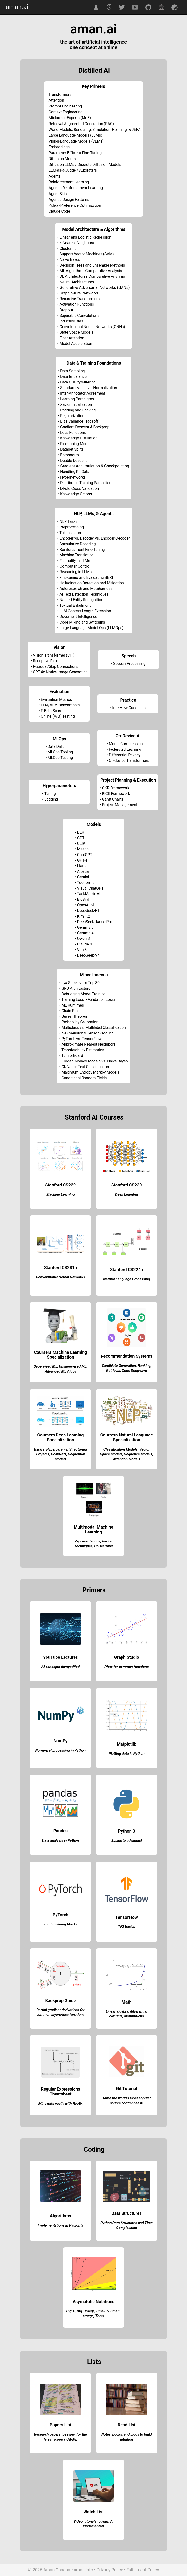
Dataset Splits (72, 449)
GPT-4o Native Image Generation (60, 672)
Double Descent (73, 460)
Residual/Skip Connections (55, 666)
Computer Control (75, 566)
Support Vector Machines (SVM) (86, 254)
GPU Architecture (75, 988)
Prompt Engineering (65, 106)
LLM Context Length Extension (85, 611)
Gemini (83, 877)
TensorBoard (72, 1055)
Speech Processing (129, 663)
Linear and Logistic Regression (85, 237)
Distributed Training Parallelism (86, 483)
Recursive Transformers (79, 298)
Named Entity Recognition (81, 599)
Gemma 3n (86, 927)
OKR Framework (115, 788)
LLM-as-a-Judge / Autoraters (73, 170)
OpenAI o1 (86, 905)
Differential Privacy (124, 755)
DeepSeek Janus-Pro (94, 921)
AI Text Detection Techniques (83, 594)
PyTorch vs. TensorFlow (81, 1038)
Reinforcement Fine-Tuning (82, 549)
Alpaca (83, 871)
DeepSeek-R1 (88, 910)
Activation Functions (76, 304)
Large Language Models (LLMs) (75, 135)
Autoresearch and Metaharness (85, 588)
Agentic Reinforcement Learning (76, 188)
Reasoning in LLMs (75, 572)
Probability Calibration (79, 1022)
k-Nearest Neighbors (76, 243)
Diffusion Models (63, 158)
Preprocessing (71, 527)
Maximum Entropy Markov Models (90, 1072)
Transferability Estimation (82, 1050)
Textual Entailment (75, 605)
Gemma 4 (85, 933)
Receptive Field (45, 661)
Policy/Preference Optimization (75, 205)
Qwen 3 (83, 938)
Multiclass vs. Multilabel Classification (93, 1027)
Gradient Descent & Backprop (84, 427)
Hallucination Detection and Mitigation (91, 583)
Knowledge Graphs (76, 494)
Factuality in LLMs (74, 560)
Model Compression (126, 743)
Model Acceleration (75, 343)
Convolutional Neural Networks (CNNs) (92, 326)
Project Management (119, 804)
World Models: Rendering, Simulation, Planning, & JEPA (95, 129)
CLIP (81, 843)
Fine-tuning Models (76, 443)
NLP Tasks (68, 521)
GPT (80, 838)
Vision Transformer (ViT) (53, 655)
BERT (81, 832)
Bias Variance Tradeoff (79, 421)
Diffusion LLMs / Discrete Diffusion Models (85, 164)
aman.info (83, 2569)
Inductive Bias (71, 321)
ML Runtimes (72, 1005)
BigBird (83, 899)
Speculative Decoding (77, 544)
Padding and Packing (78, 410)
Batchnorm (69, 455)
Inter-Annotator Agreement (82, 393)
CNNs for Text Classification (85, 1066)
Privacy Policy (109, 2569)
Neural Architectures (76, 282)
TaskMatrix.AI (88, 893)
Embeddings (59, 147)
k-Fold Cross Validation (79, 488)
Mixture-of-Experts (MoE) (70, 118)
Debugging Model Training (83, 994)
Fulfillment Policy (142, 2569)
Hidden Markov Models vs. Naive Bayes (94, 1061)
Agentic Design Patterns (69, 199)
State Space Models (76, 332)
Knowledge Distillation (79, 438)
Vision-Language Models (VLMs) (76, 141)
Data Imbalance (73, 376)
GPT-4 (82, 860)
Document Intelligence (78, 616)
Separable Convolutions (79, 315)
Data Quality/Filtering (78, 382)
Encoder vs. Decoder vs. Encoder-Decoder (94, 538)
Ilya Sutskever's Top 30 (80, 982)
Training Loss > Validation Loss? (88, 999)
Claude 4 (84, 944)
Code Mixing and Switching (82, 622)
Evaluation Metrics (56, 699)
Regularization (72, 415)
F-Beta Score (51, 710)
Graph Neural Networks (79, 293)
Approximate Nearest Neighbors (88, 1044)
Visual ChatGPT (90, 888)
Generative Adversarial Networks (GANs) (95, 287)
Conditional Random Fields (84, 1078)
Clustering (67, 248)
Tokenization (70, 532)
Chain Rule (70, 1010)
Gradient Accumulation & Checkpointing (94, 466)
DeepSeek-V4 (88, 955)
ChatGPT (84, 854)
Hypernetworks (73, 477)
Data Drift (55, 746)
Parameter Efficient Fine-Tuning (75, 153)
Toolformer (86, 882)
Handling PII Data (74, 471)
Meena (83, 849)
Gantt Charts (112, 799)
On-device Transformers (129, 760)
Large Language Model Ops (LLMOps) (91, 627)
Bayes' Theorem (74, 1016)
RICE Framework (116, 793)
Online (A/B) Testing (58, 716)
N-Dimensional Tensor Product (87, 1033)
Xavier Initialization (76, 404)
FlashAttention (71, 338)
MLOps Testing (60, 757)
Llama (82, 866)
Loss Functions (73, 432)
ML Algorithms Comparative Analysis (90, 270)
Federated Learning (125, 749)
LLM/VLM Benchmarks (60, 705)
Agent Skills (58, 193)
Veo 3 (82, 949)
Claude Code (59, 211)
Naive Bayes (69, 259)
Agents (55, 176)
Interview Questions (129, 707)
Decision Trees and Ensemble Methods (92, 265)
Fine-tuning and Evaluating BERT (86, 577)
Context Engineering (66, 112)
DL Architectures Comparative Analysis (92, 276)
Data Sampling (72, 371)
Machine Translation (76, 555)
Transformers (59, 94)
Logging (51, 799)
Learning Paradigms (77, 399)
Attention (56, 100)
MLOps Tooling (60, 752)
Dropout (66, 310)
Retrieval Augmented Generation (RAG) (81, 123)
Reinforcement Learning (69, 182)
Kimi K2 (83, 916)
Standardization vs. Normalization (88, 387)
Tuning (50, 793)
